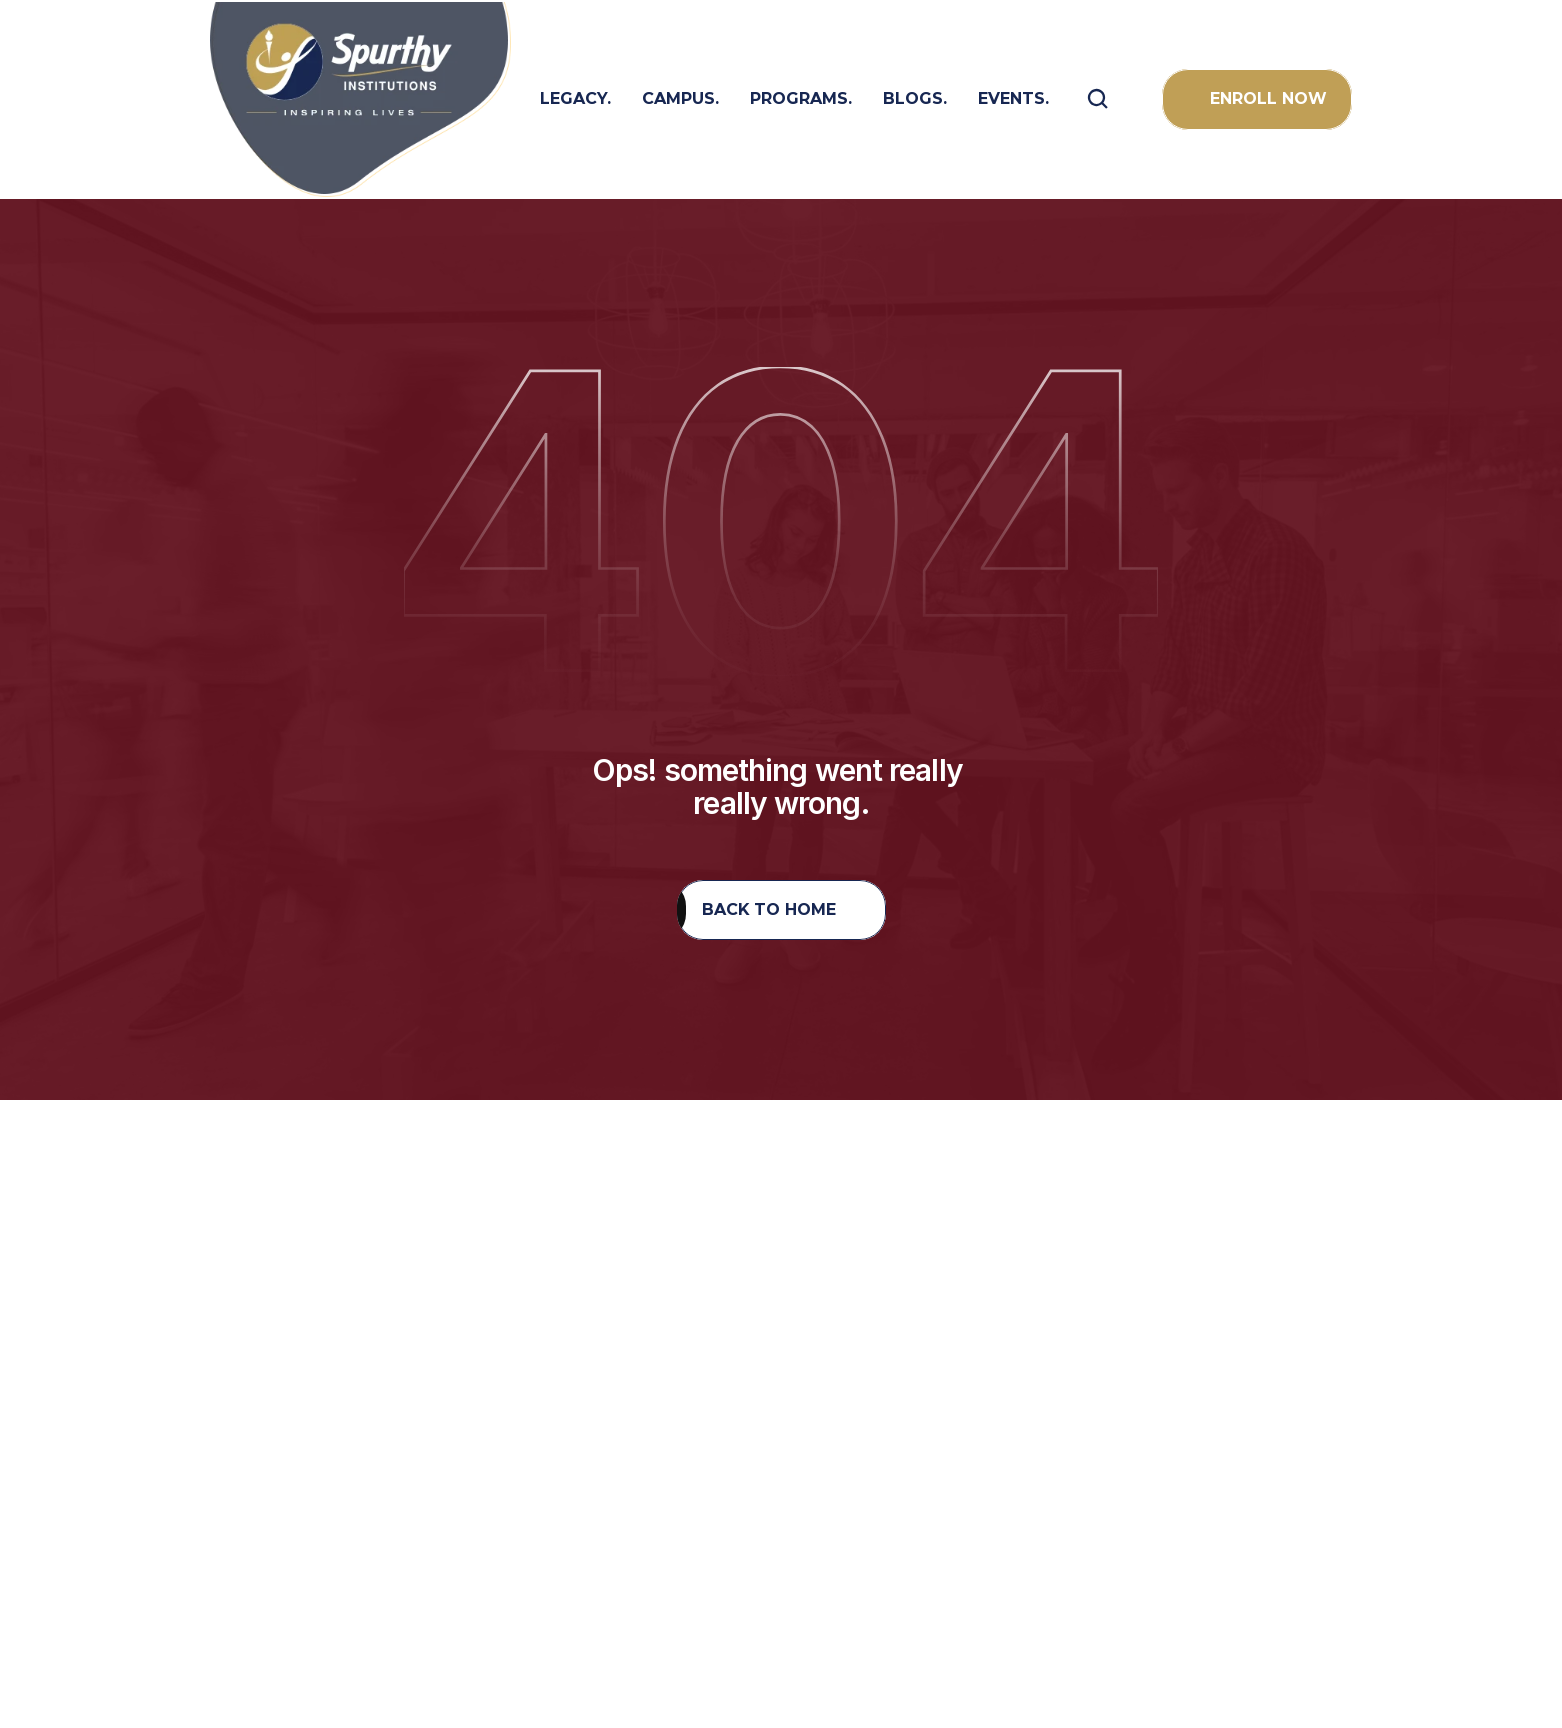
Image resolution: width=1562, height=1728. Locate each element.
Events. (1013, 98)
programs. (801, 98)
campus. (680, 98)
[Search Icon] (1098, 99)
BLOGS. (915, 98)
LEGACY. (575, 98)
